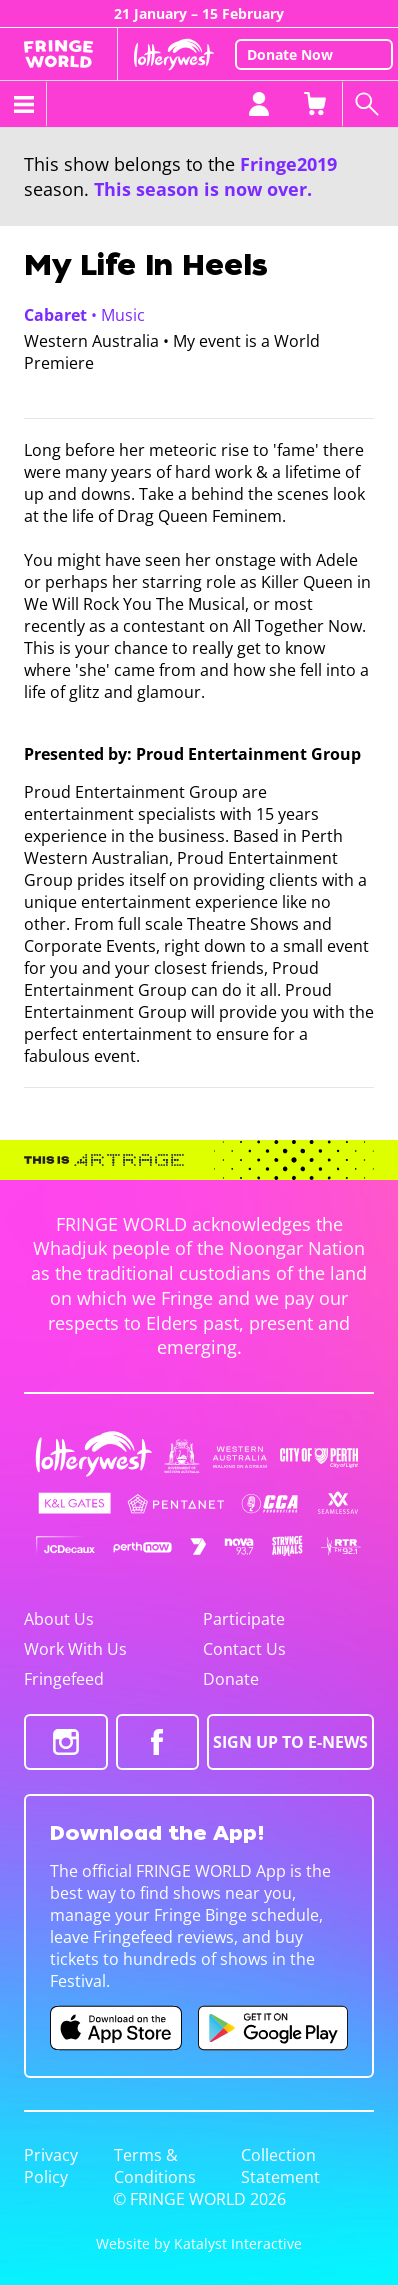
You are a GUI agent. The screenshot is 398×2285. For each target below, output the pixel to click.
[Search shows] (370, 104)
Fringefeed (64, 1679)
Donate (231, 1679)
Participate (244, 1619)
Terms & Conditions (155, 2166)
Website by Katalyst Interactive (199, 2243)
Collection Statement (280, 2166)
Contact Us (244, 1649)
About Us (59, 1619)
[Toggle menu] (23, 104)
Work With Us (75, 1649)
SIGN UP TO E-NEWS (290, 1742)
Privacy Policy (51, 2166)
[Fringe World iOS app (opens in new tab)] (116, 2028)
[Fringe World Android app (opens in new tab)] (273, 2028)
